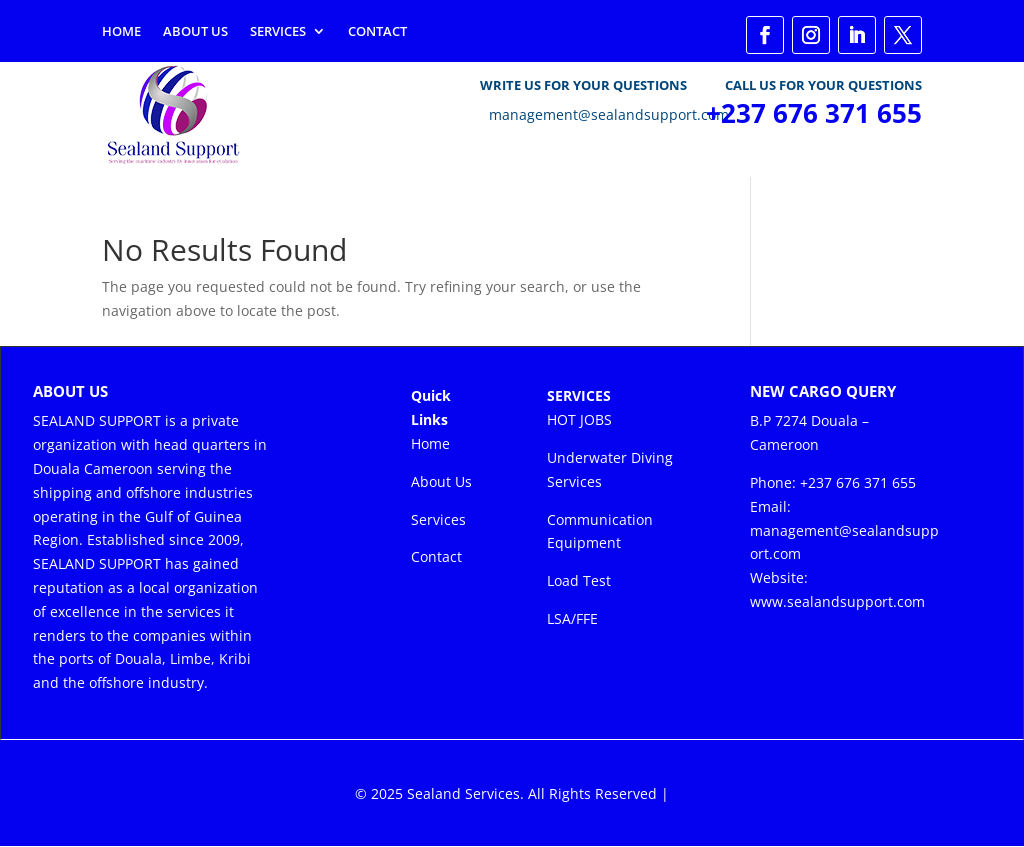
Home (121, 32)
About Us (195, 32)
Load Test (579, 580)
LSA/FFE (572, 618)
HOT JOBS (579, 419)
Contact (377, 32)
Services (278, 32)
